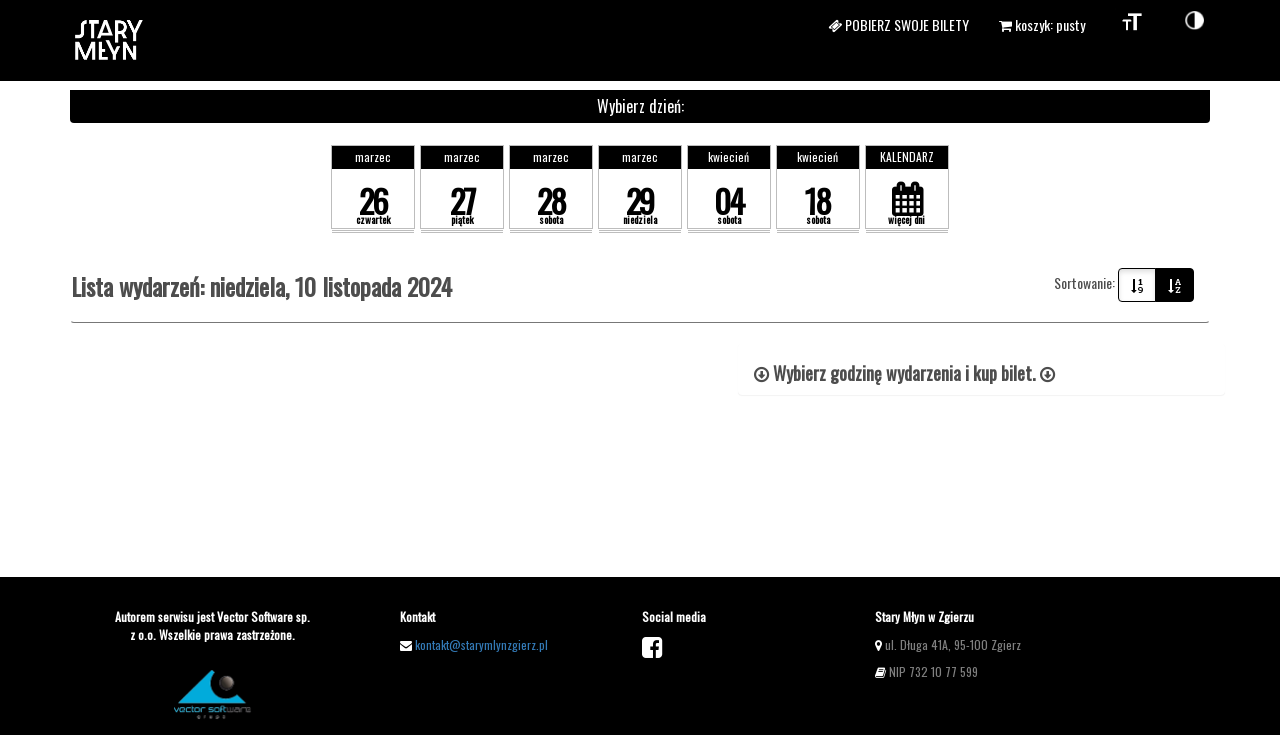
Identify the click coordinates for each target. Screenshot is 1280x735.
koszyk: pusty (1042, 24)
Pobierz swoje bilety (898, 24)
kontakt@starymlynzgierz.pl (481, 644)
